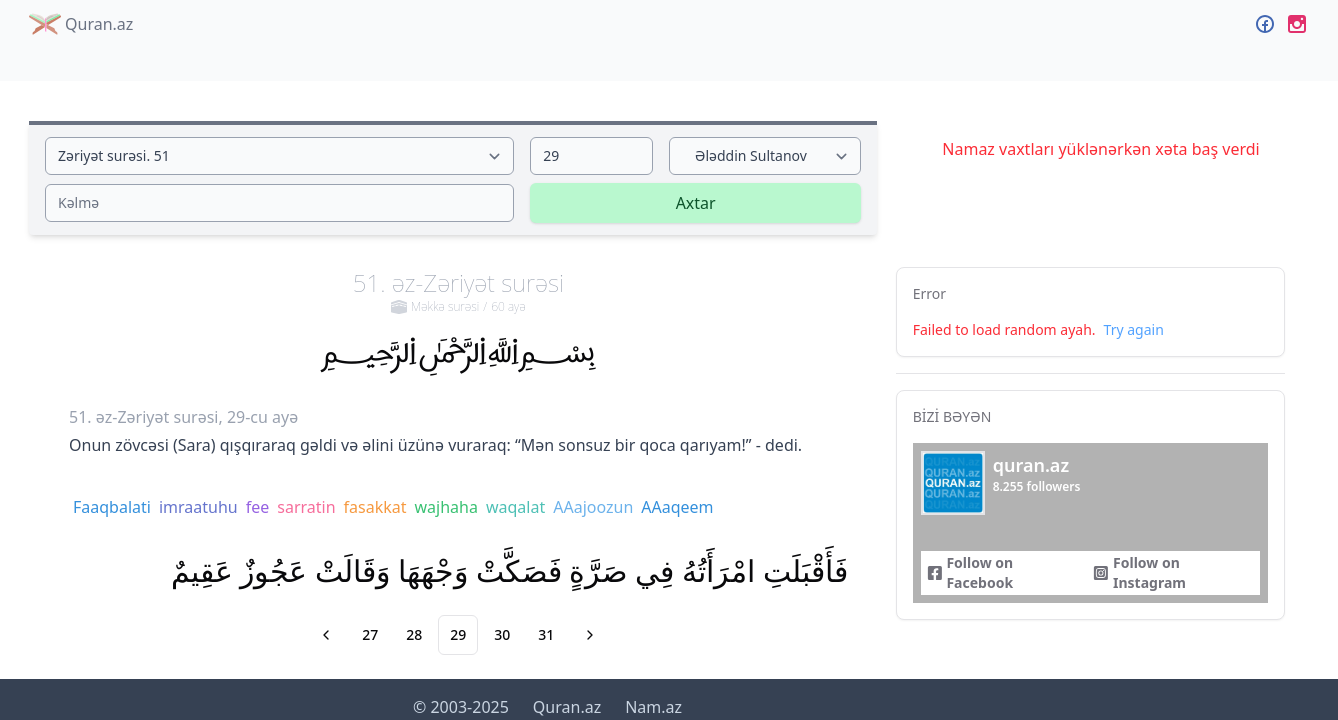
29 (458, 634)
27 (370, 634)
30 (502, 634)
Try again (1134, 329)
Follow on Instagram (1139, 572)
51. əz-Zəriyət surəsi (458, 291)
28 (414, 634)
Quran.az (81, 24)
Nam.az (653, 707)
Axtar (696, 203)
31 (546, 634)
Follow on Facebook (970, 572)
